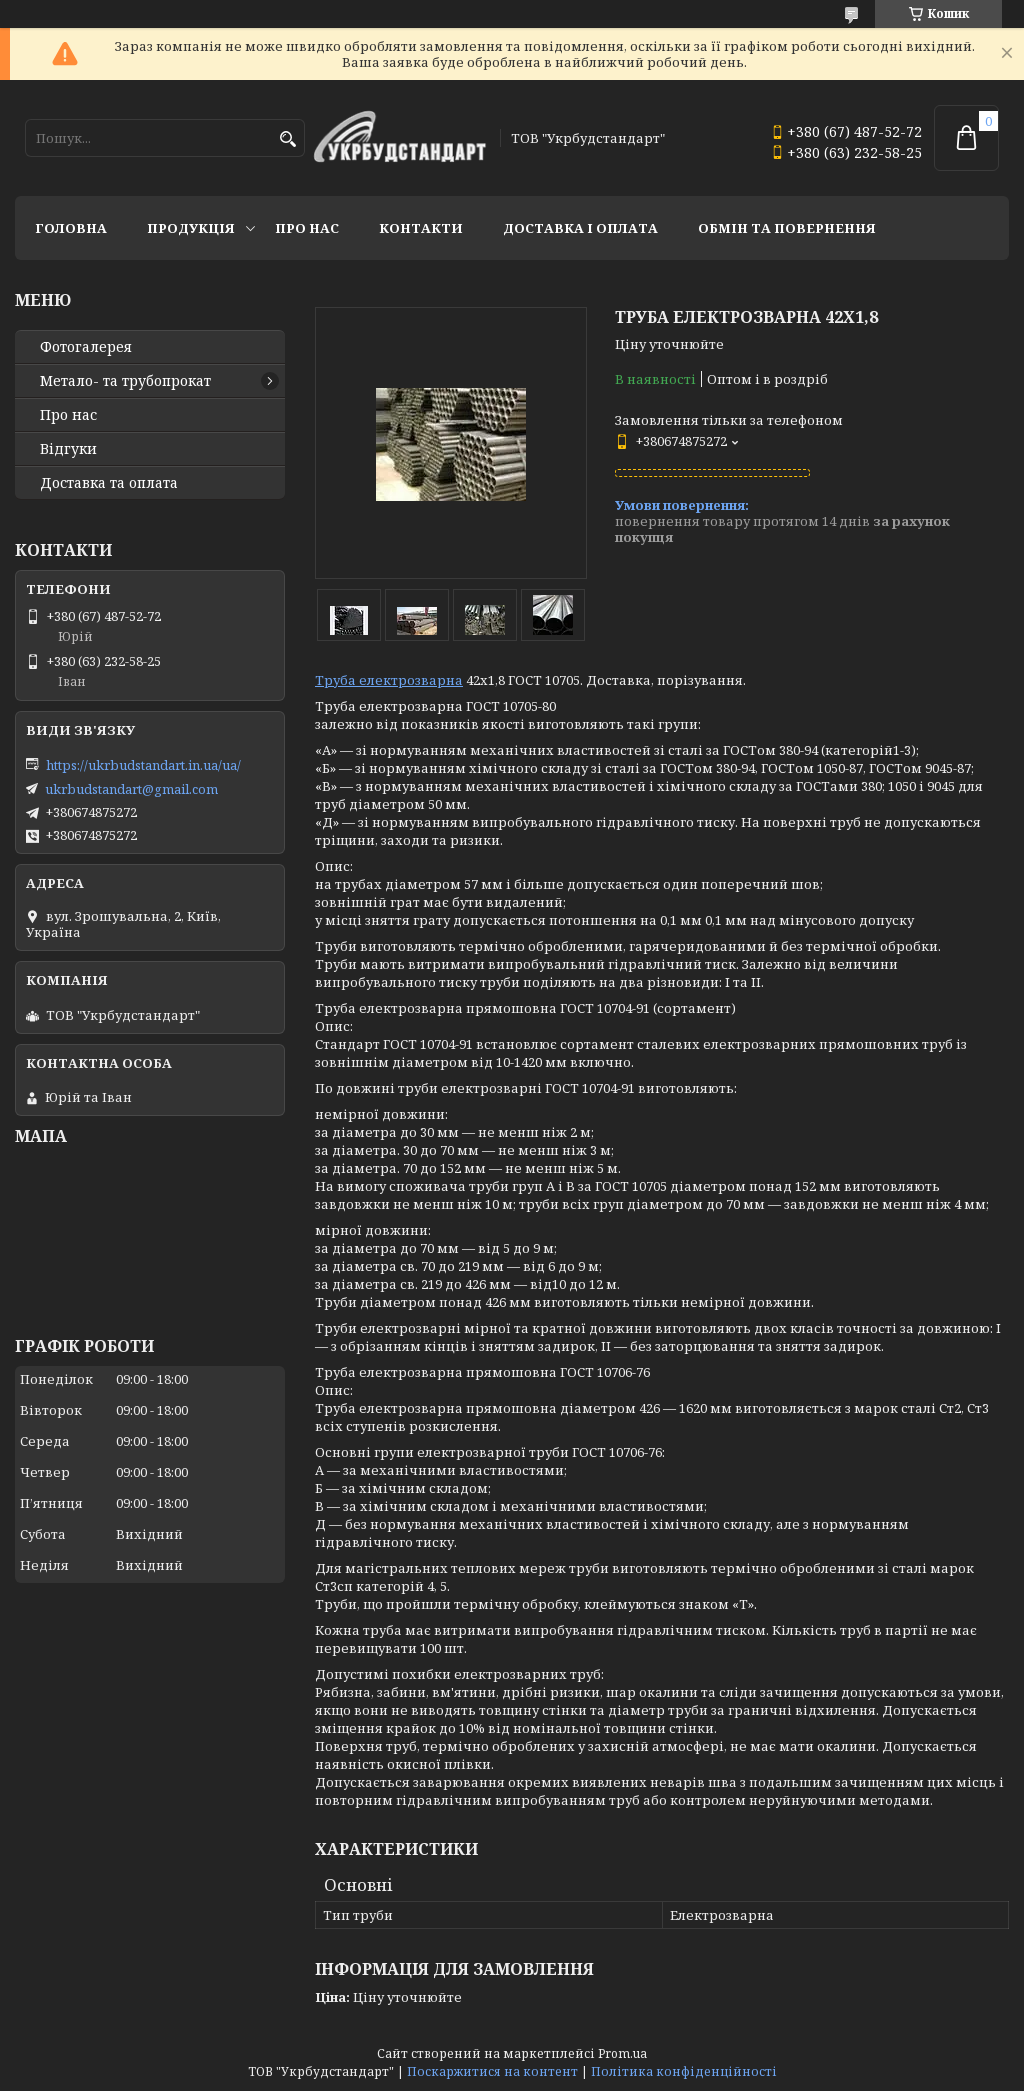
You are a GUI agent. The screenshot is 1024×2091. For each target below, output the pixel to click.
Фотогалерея (86, 347)
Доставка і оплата (580, 228)
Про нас (307, 228)
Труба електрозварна (389, 680)
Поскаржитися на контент (492, 2071)
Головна (71, 228)
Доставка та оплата (109, 483)
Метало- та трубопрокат (125, 381)
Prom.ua (622, 2053)
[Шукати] (287, 139)
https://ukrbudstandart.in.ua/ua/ (143, 765)
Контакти (421, 228)
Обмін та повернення (787, 228)
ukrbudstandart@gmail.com (131, 789)
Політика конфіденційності (684, 2071)
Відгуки (68, 449)
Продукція (191, 228)
